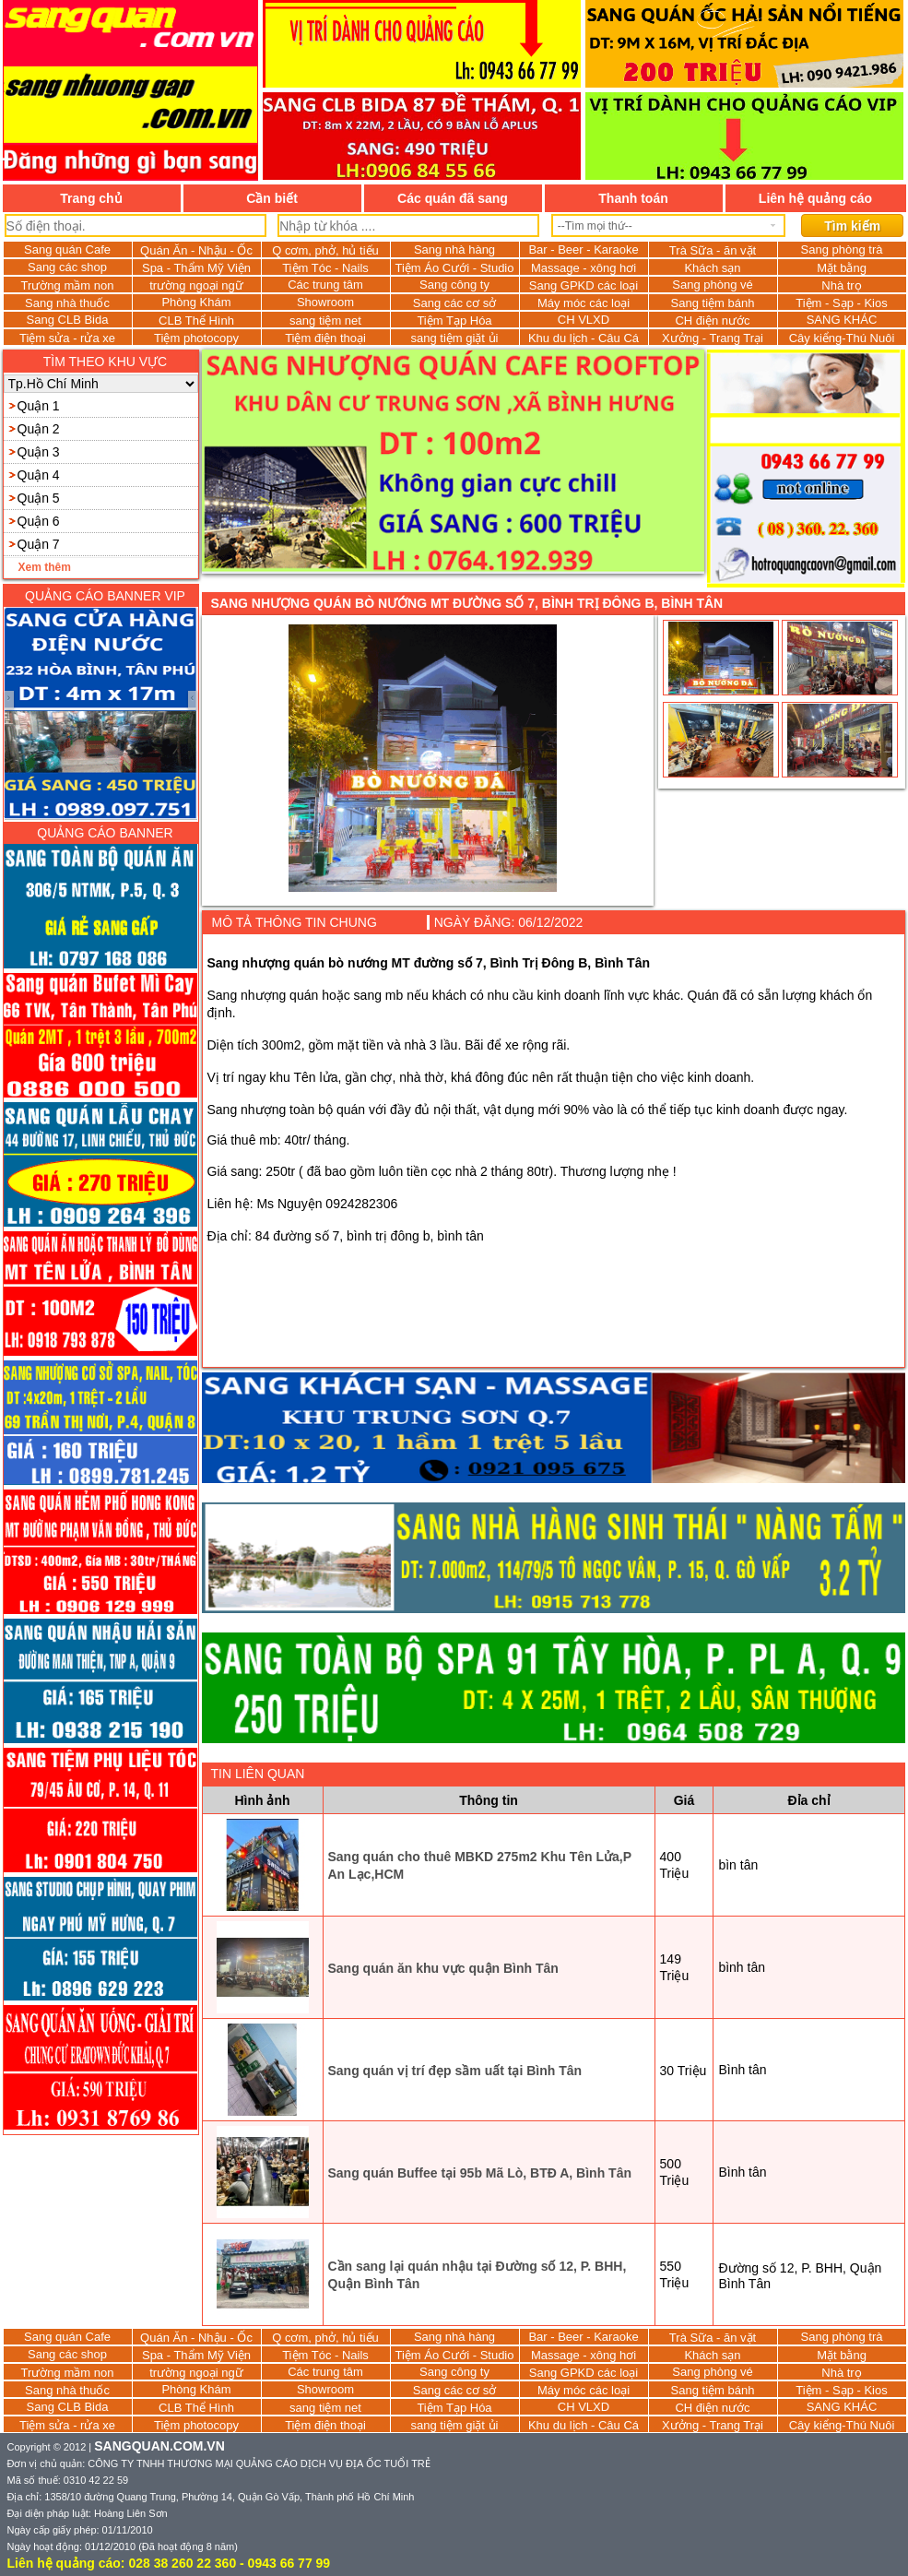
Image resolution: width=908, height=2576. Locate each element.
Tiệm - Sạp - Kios (841, 303)
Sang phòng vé (712, 284)
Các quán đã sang (452, 198)
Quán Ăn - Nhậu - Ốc (196, 250)
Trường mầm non (67, 285)
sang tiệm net (325, 320)
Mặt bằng (842, 268)
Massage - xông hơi (583, 268)
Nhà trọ (841, 285)
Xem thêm (44, 567)
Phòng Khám (195, 302)
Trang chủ (91, 198)
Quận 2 (39, 428)
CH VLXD (583, 319)
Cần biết (272, 198)
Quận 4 (39, 475)
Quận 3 (39, 452)
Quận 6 (39, 521)
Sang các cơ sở (454, 303)
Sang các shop (67, 267)
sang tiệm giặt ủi (455, 338)
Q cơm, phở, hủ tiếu (325, 250)
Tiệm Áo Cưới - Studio (454, 268)
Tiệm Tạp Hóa (454, 320)
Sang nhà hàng (454, 249)
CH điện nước (712, 320)
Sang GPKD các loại (583, 285)
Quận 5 (39, 498)
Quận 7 (39, 544)
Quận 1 (39, 405)
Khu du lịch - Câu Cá (583, 338)
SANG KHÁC (842, 319)
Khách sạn (712, 268)
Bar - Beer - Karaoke (583, 249)
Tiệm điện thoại (325, 338)
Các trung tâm (325, 284)
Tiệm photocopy (196, 338)
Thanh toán (632, 198)
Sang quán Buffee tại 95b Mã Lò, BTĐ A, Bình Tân (480, 2173)
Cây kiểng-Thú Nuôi (842, 338)
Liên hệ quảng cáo (815, 198)
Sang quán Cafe (67, 249)
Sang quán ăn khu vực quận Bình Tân (443, 1968)
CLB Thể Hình (196, 320)
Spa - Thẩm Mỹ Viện (196, 268)
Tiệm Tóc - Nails (325, 268)
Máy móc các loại (583, 303)
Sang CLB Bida (68, 319)
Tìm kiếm (852, 226)
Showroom (325, 302)
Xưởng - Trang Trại (712, 338)
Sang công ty (454, 284)
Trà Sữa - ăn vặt (712, 250)
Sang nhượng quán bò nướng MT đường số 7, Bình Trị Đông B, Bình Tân (467, 603)
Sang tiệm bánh (713, 303)
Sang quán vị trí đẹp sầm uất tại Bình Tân (455, 2070)
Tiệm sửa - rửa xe (67, 338)
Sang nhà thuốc (67, 303)
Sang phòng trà (842, 249)
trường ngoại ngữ (196, 285)
